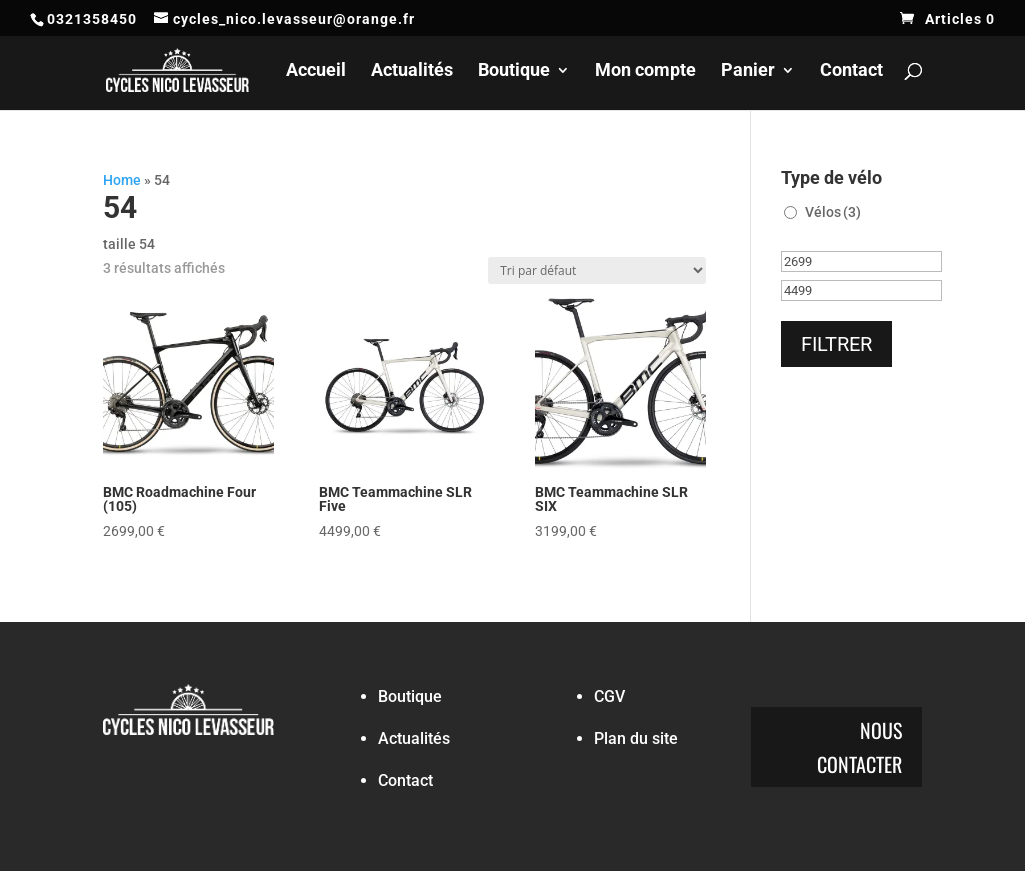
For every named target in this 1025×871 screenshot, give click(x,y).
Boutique (514, 71)
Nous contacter (859, 747)
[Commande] (597, 270)
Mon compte (645, 71)
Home (122, 180)
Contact (851, 71)
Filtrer (836, 344)
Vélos (833, 212)
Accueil (316, 71)
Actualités (412, 71)
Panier (748, 71)
